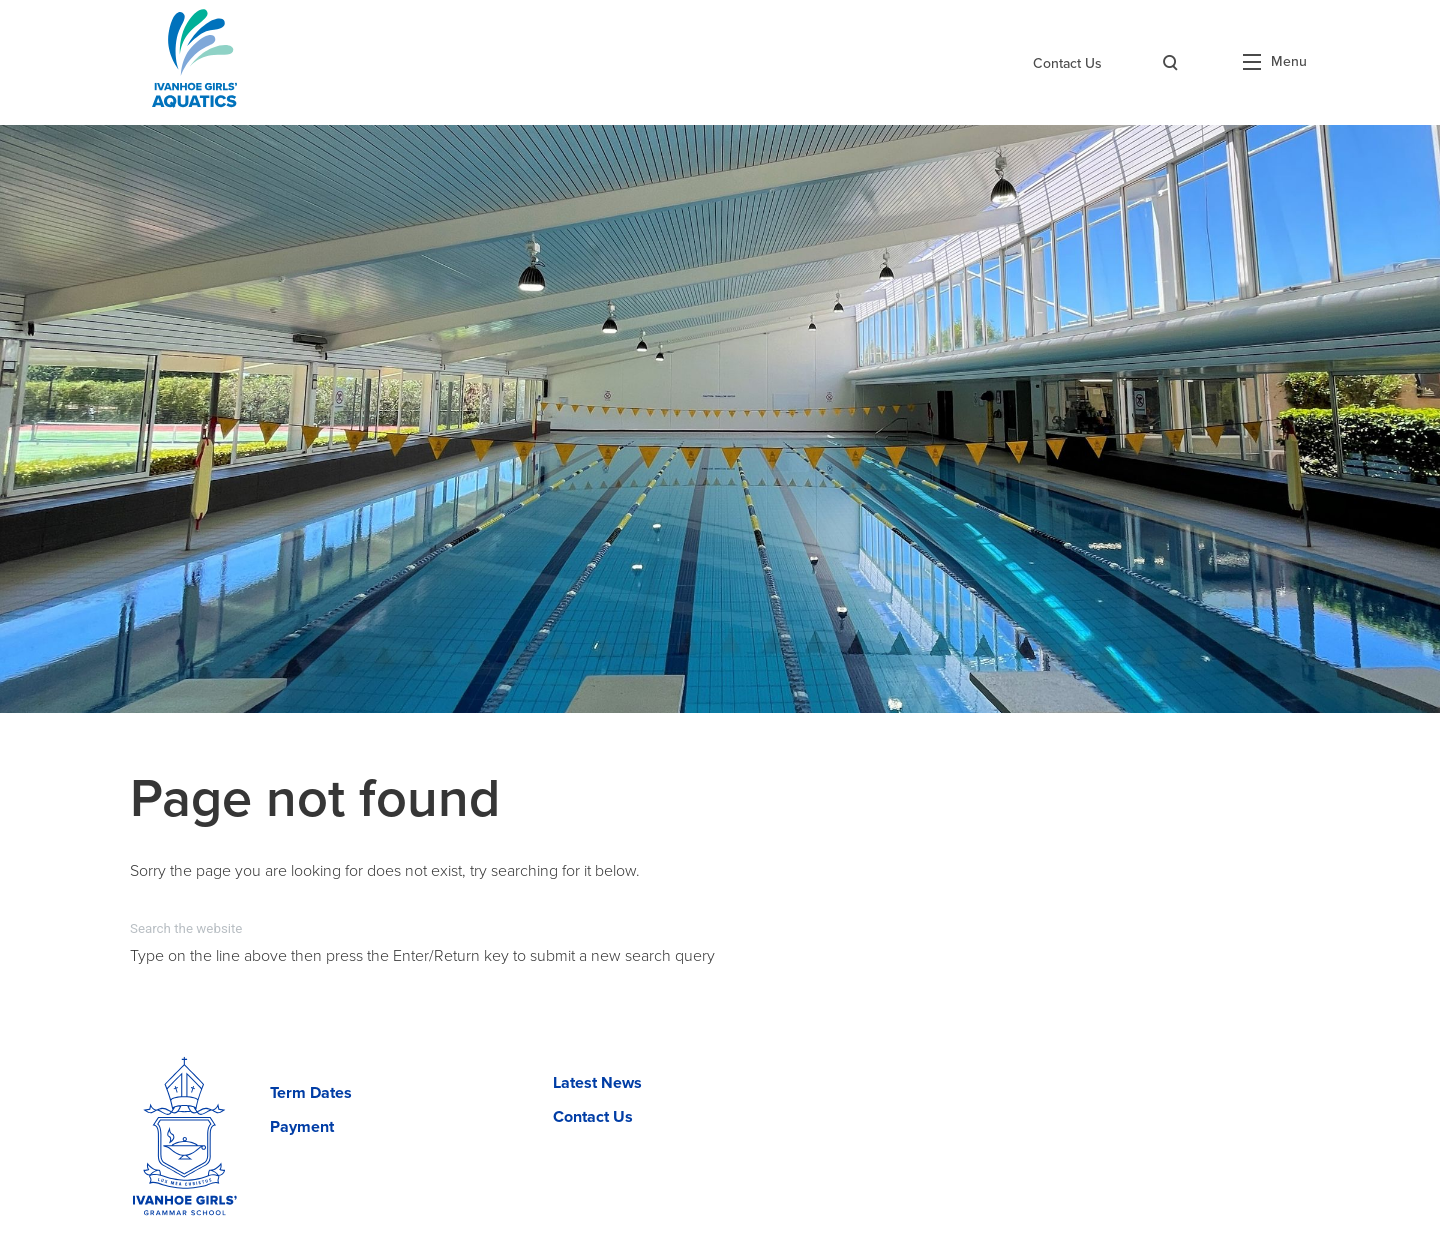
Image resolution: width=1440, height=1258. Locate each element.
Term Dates (311, 1093)
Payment (302, 1127)
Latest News (597, 1083)
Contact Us (1067, 63)
